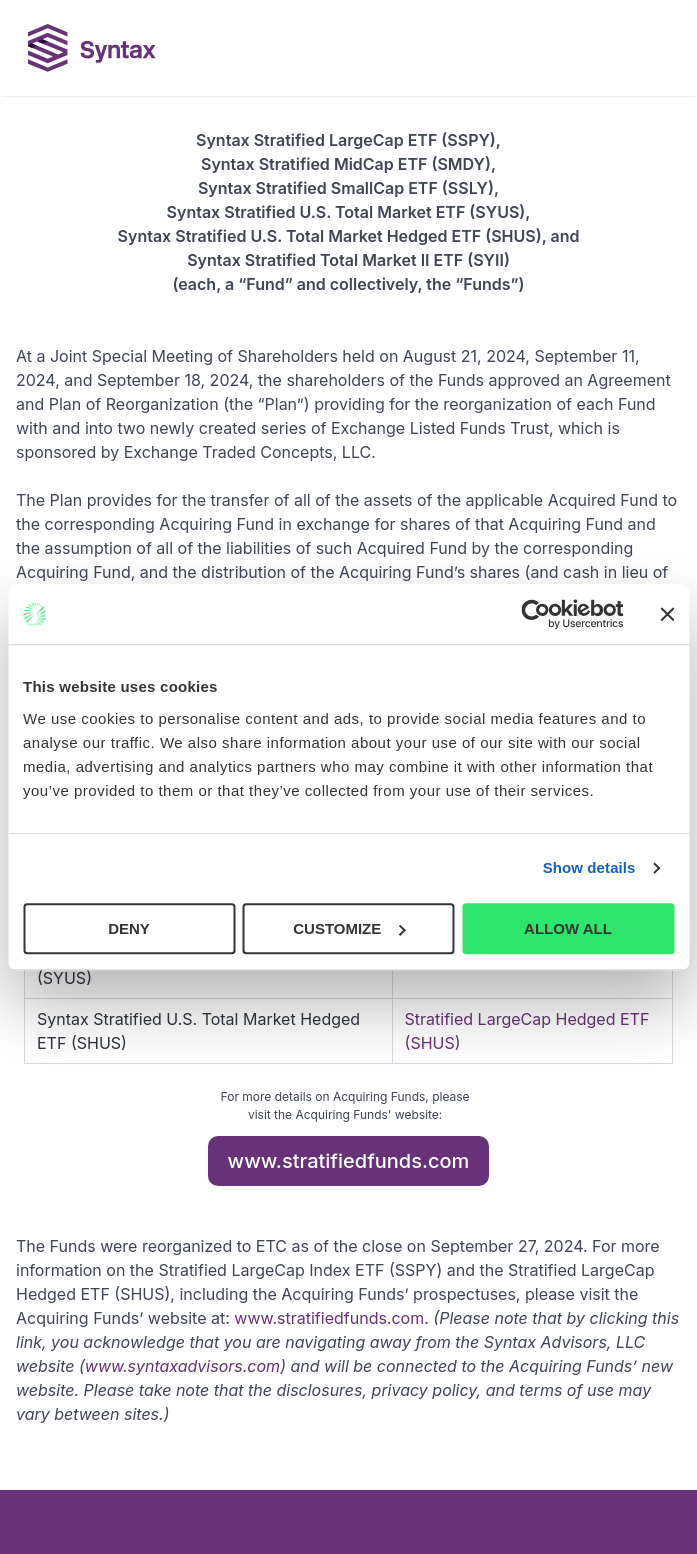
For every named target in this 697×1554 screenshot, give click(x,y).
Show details (589, 867)
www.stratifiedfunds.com (349, 1161)
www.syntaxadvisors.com (182, 1366)
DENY (129, 928)
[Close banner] (667, 614)
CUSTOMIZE (349, 928)
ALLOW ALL (568, 928)
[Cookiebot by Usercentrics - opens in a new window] (535, 614)
